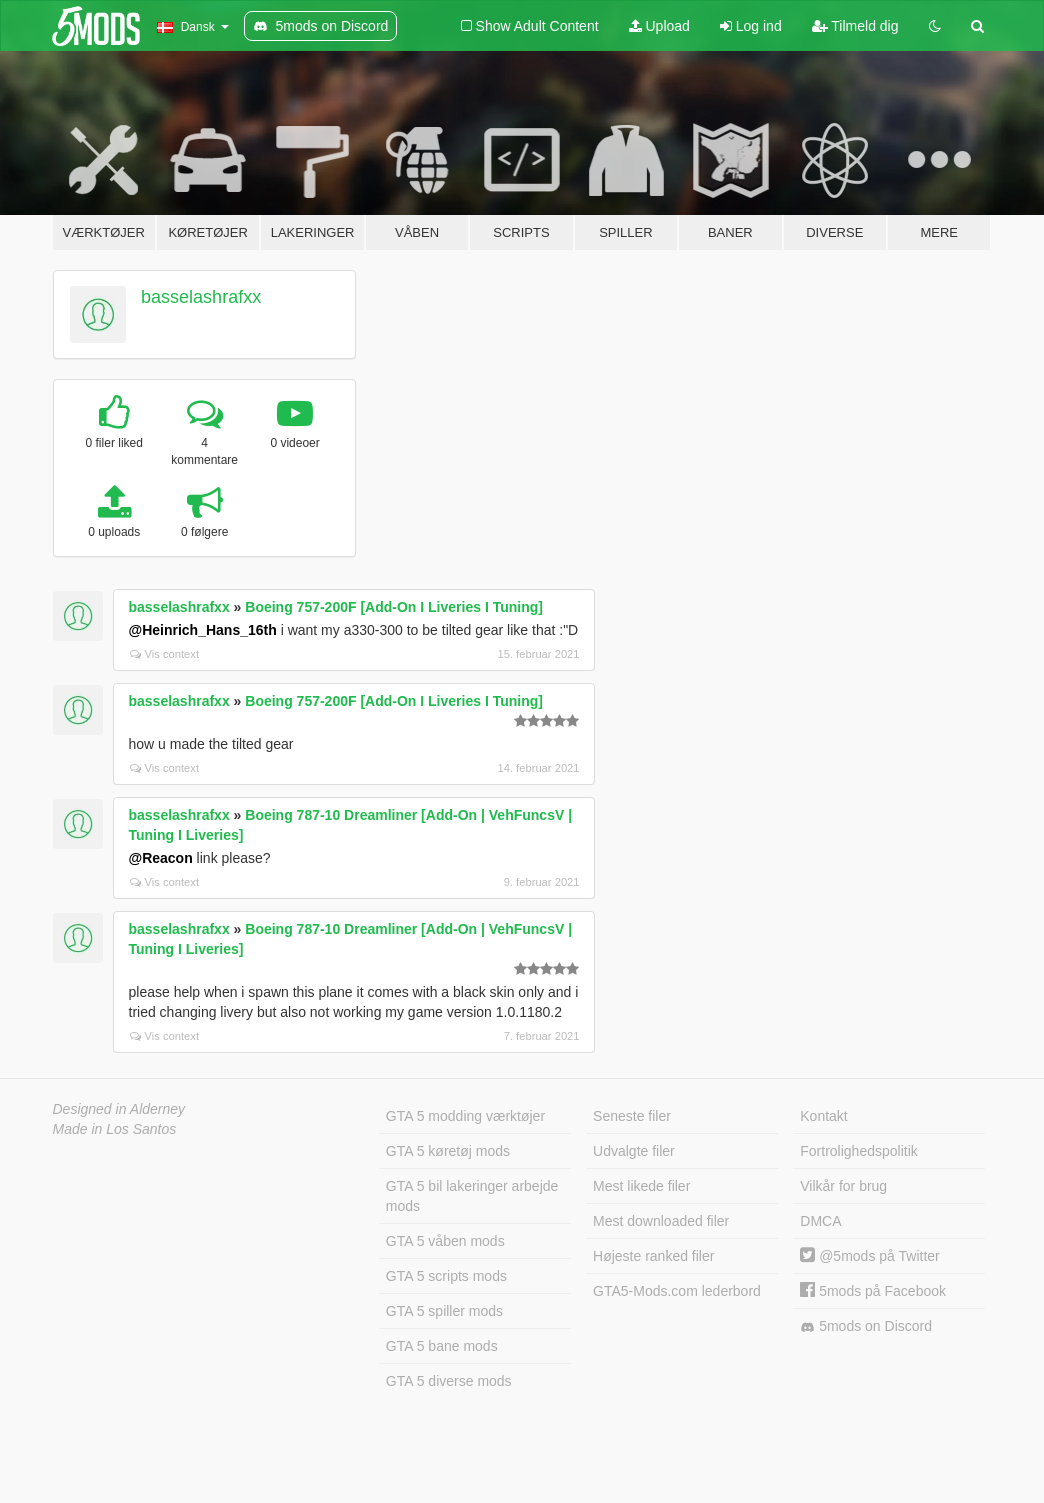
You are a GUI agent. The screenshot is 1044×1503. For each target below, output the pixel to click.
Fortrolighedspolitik (859, 1151)
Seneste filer (632, 1116)
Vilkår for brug (843, 1186)
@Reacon (161, 858)
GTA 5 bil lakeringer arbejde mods (472, 1196)
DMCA (820, 1221)
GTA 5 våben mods (445, 1241)
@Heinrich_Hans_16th (203, 630)
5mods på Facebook (873, 1291)
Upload (659, 26)
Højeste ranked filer (653, 1256)
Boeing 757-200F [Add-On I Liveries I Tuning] (394, 607)
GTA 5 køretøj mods (448, 1151)
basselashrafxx (201, 297)
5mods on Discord (866, 1326)
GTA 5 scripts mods (446, 1276)
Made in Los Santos (115, 1129)
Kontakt (823, 1116)
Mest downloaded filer (661, 1221)
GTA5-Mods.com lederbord (677, 1291)
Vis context (165, 654)
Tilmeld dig (855, 26)
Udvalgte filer (634, 1151)
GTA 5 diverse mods (449, 1381)
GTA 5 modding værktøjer (465, 1116)
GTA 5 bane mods (442, 1346)
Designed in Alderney (119, 1109)
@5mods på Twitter (869, 1256)
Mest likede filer (641, 1186)
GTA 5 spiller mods (444, 1311)
